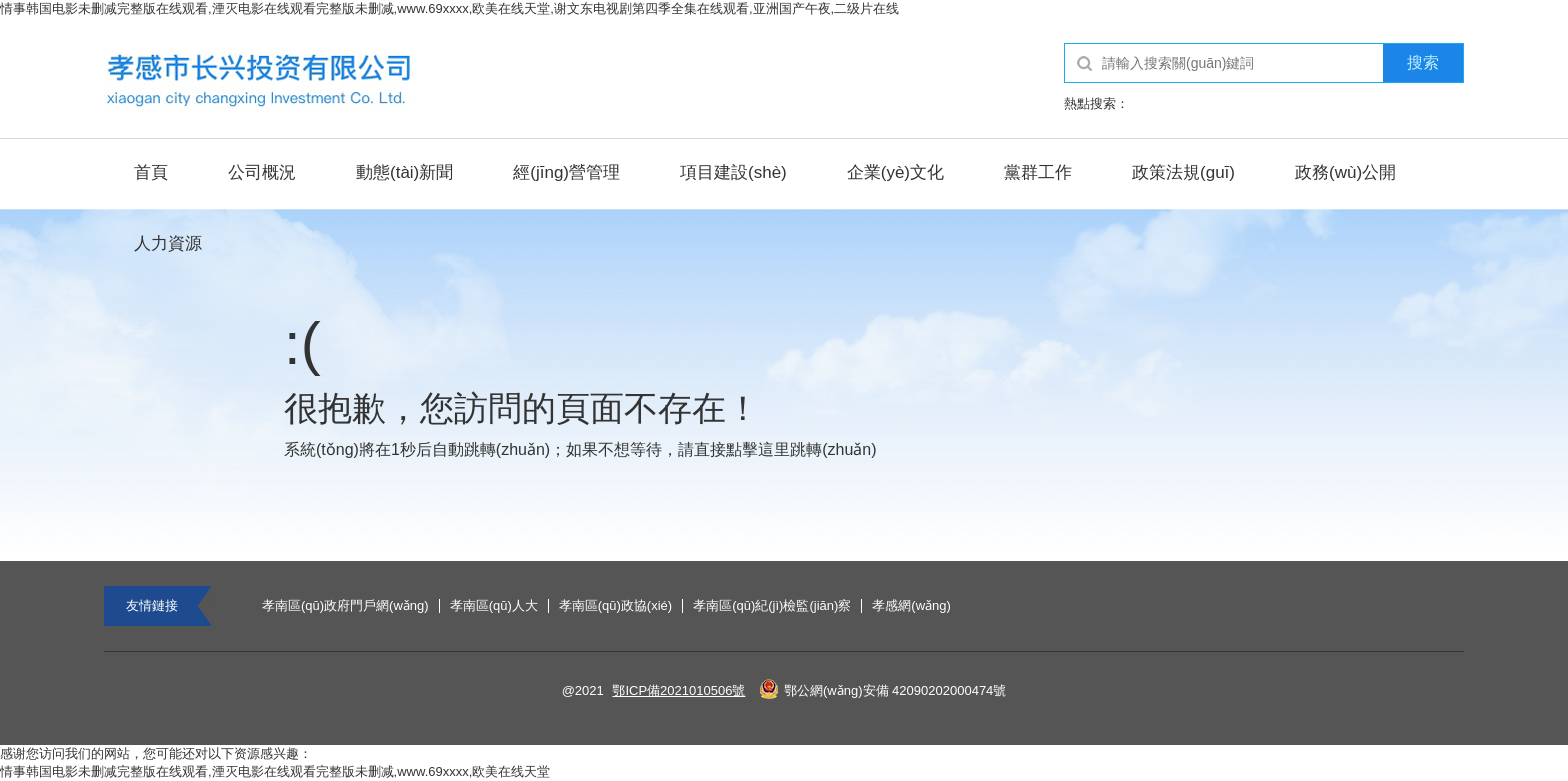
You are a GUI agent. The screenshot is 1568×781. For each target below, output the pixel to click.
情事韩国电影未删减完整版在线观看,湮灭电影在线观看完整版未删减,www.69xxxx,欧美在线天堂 (275, 771)
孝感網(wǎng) (911, 606)
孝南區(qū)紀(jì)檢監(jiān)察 (772, 606)
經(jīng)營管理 (566, 172)
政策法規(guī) (1183, 172)
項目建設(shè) (733, 172)
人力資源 (168, 243)
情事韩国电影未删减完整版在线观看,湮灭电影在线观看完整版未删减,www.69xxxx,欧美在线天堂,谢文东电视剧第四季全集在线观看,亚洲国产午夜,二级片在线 (449, 8)
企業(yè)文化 (895, 172)
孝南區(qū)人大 (494, 606)
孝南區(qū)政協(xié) (615, 606)
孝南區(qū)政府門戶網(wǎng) (345, 606)
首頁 (151, 172)
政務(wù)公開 (1345, 172)
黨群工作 (1038, 172)
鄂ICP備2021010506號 (678, 690)
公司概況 (262, 172)
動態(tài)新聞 (404, 172)
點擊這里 (758, 449)
